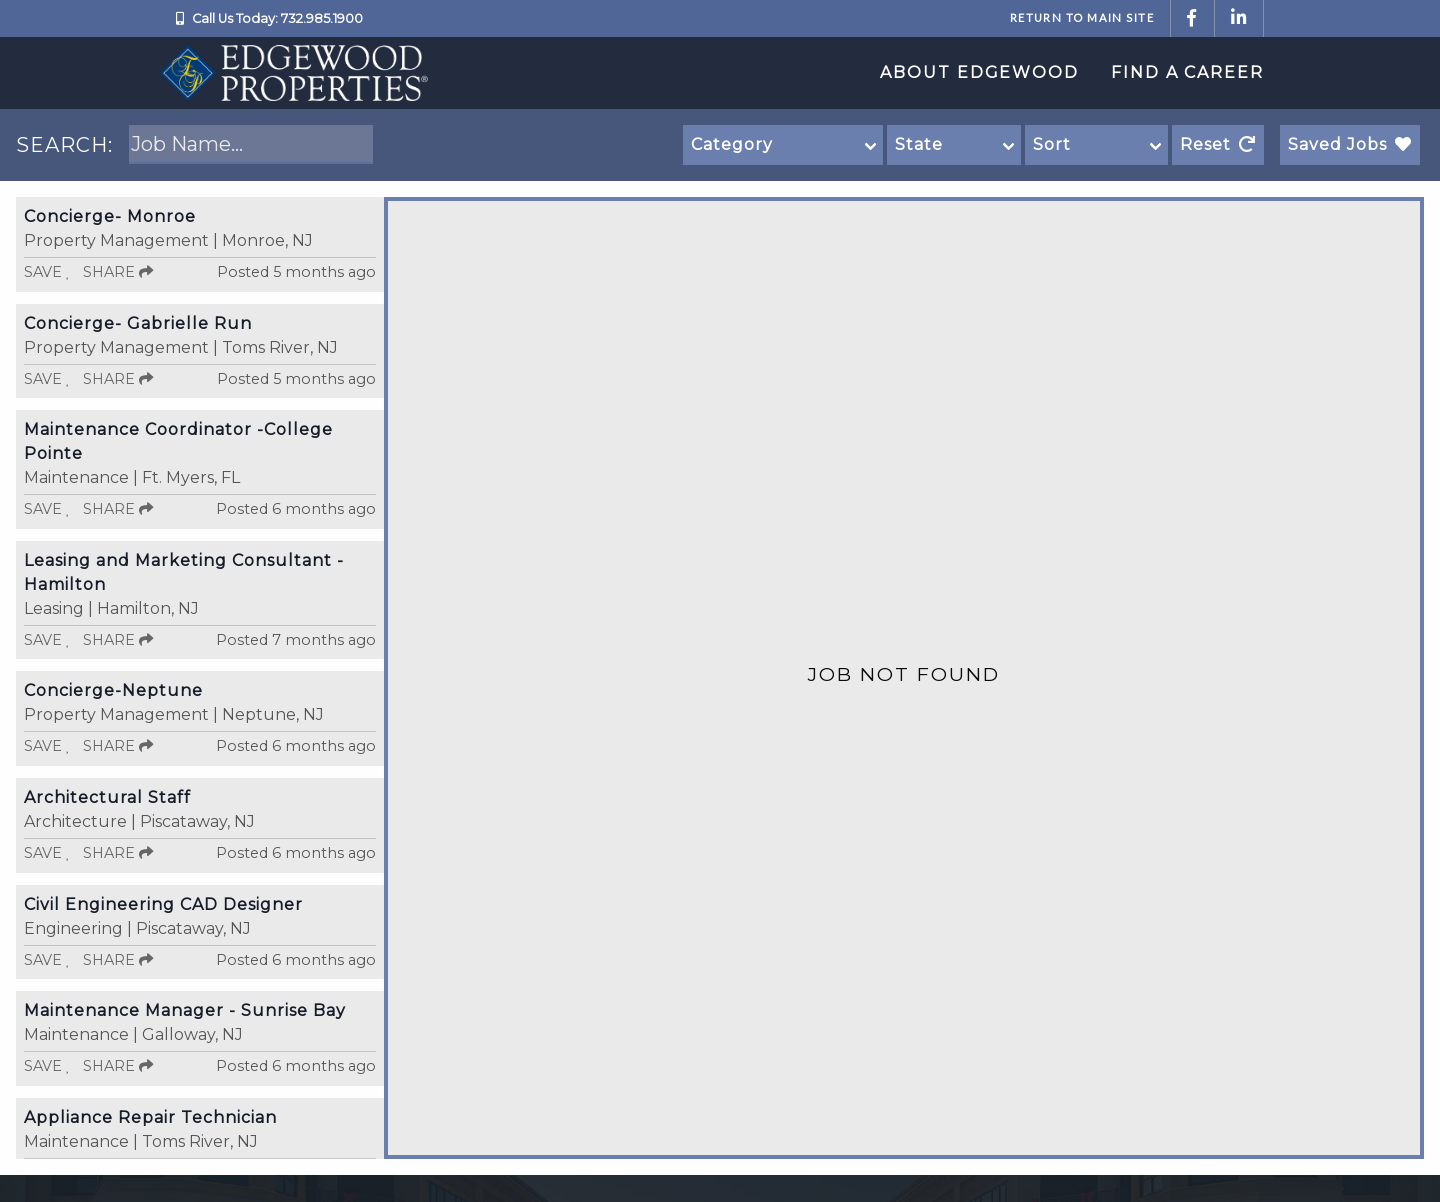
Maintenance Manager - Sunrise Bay (185, 1010)
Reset (1218, 144)
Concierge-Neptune (113, 690)
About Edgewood (979, 72)
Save (47, 272)
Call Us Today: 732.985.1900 (277, 18)
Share (118, 272)
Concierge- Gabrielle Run (138, 323)
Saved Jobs (1350, 144)
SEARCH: (64, 145)
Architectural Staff (107, 797)
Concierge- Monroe (110, 216)
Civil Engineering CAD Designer (163, 904)
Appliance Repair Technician (150, 1117)
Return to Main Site (1082, 17)
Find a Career (1187, 72)
